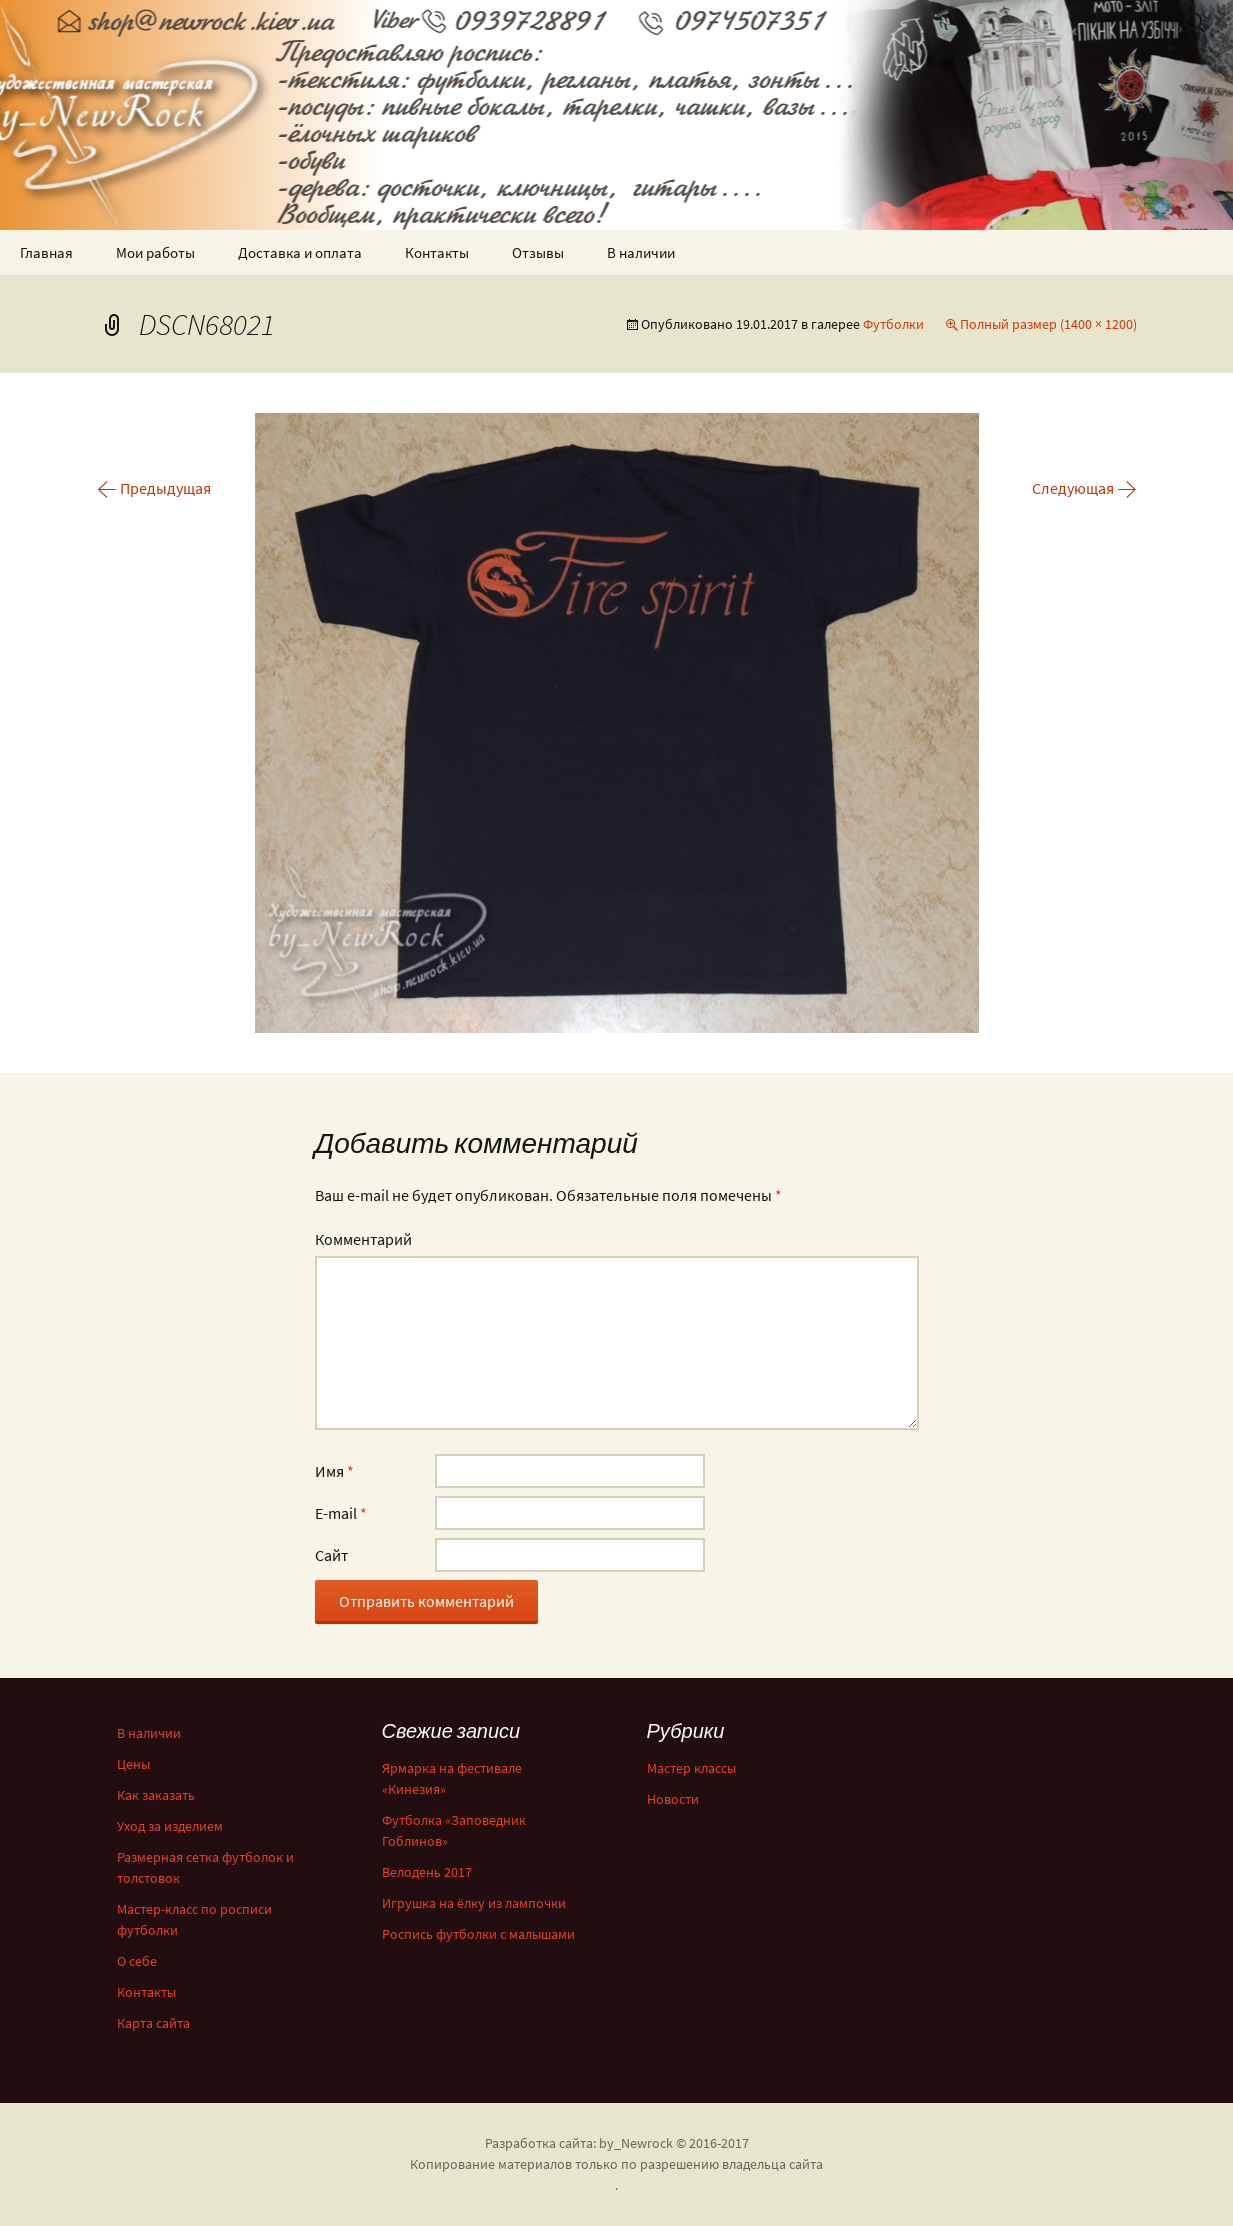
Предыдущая (154, 488)
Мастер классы (691, 1768)
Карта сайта (153, 2023)
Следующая (1084, 488)
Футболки (893, 324)
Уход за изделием (170, 1826)
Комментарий (363, 1239)
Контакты (437, 252)
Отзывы (538, 252)
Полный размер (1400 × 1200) (1048, 324)
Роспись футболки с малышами (478, 1934)
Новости (673, 1799)
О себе (137, 1961)
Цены (133, 1764)
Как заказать (156, 1795)
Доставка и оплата (300, 252)
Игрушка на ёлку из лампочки (474, 1903)
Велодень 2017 (427, 1872)
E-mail (341, 1513)
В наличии (641, 252)
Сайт (331, 1555)
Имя (334, 1471)
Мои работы (155, 252)
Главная (46, 252)
